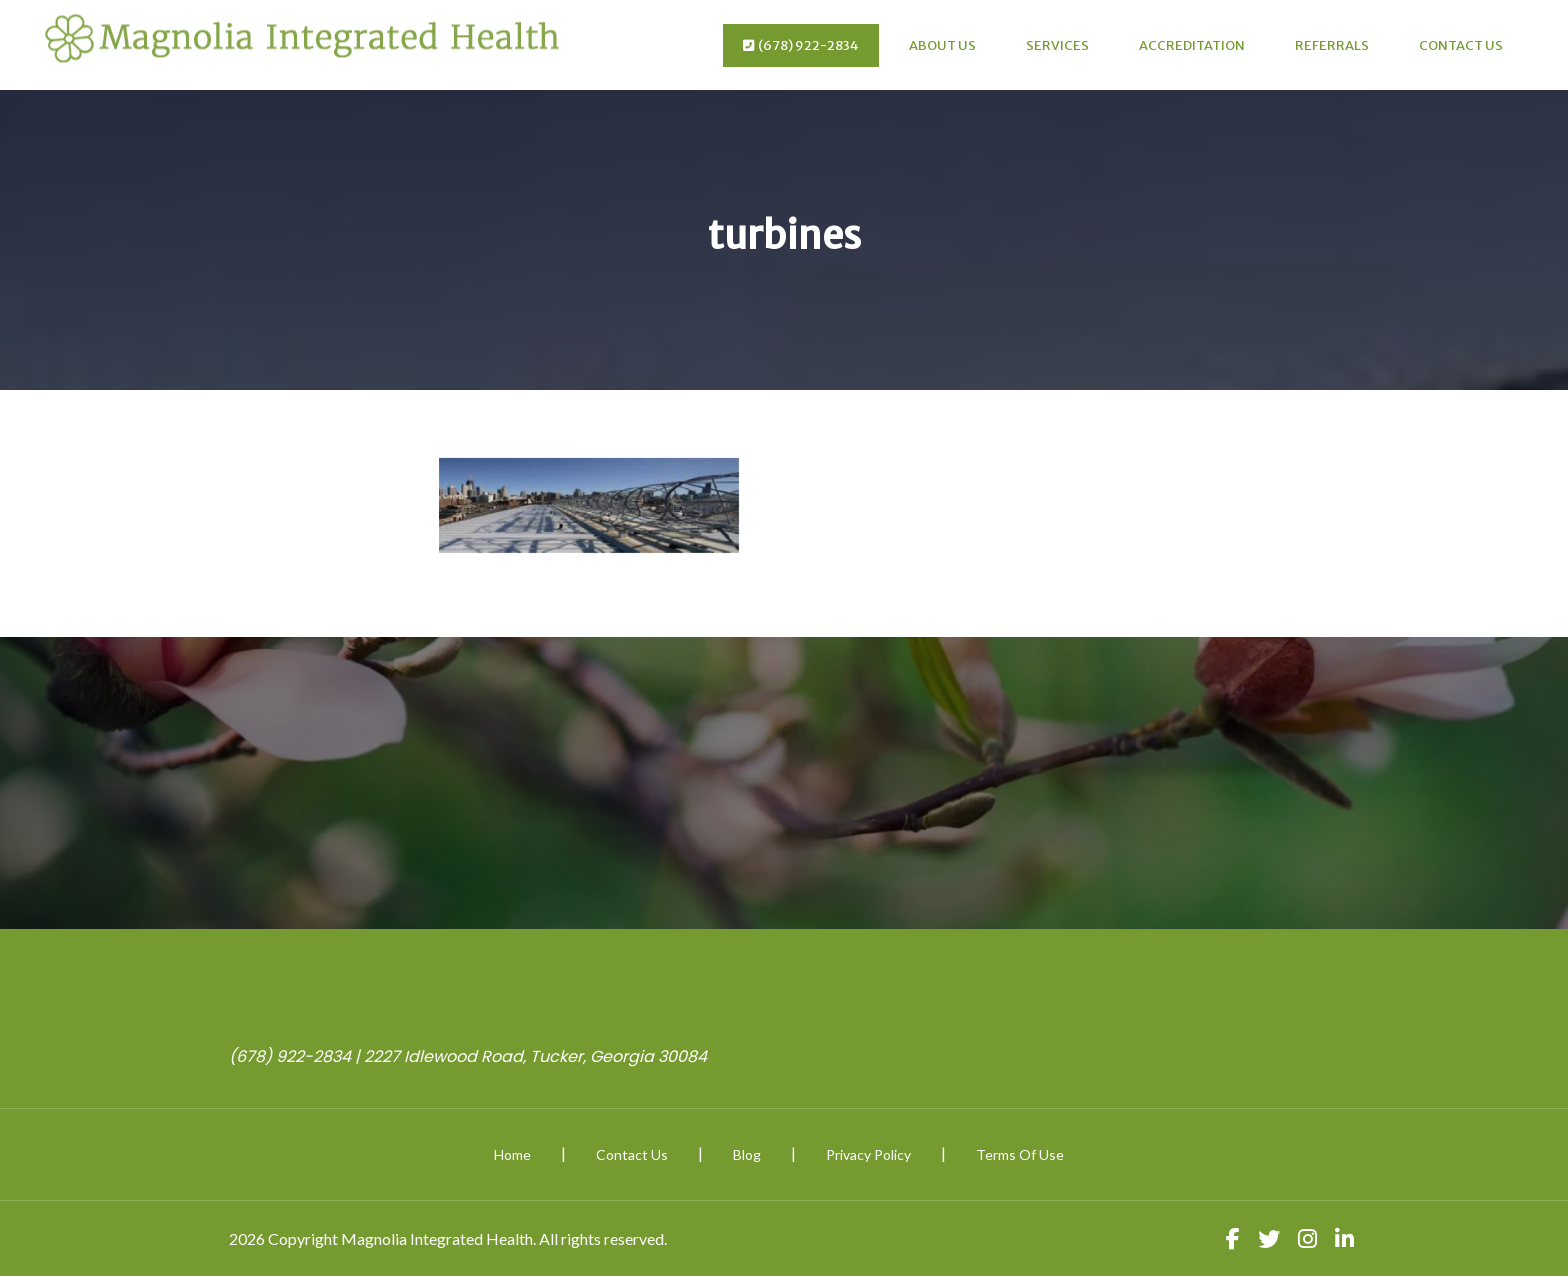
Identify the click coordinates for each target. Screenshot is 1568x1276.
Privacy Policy (868, 1154)
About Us (942, 45)
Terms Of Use (1020, 1154)
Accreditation (1192, 45)
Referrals (1332, 45)
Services (1057, 45)
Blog (747, 1154)
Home (512, 1154)
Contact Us (1461, 45)
